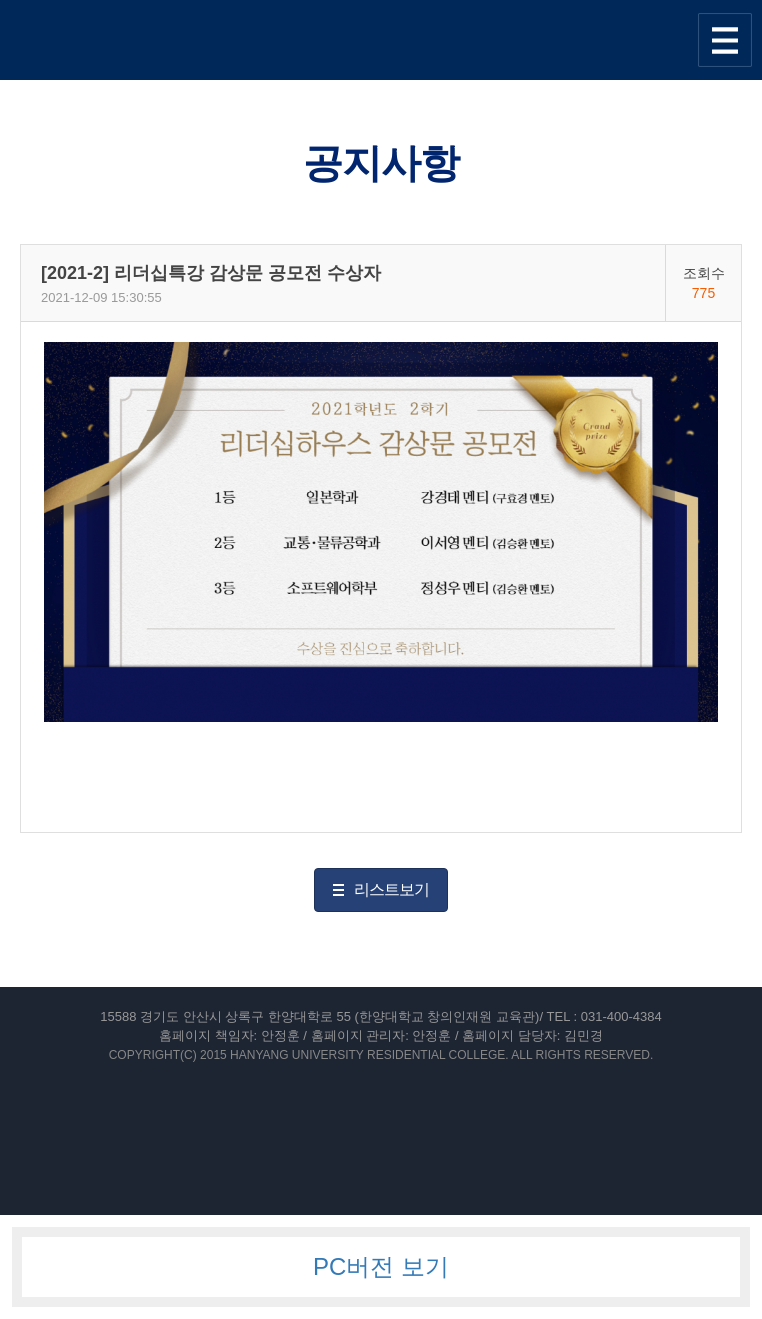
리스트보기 (391, 889)
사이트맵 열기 (725, 40)
